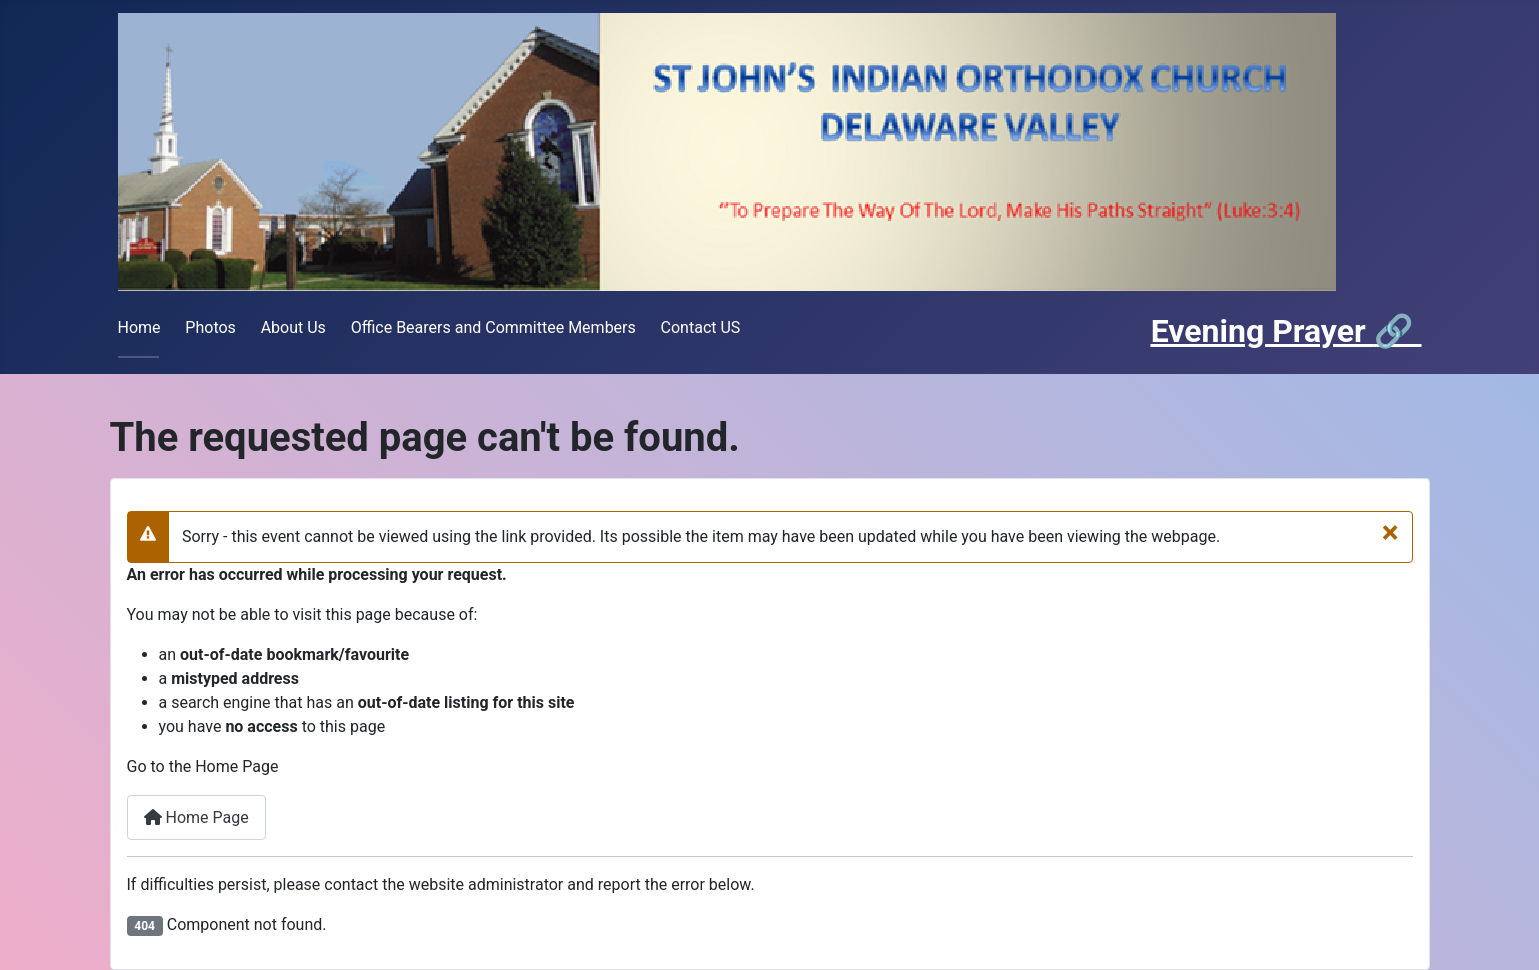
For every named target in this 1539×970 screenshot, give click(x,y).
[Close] (1390, 531)
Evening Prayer (1262, 331)
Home (139, 327)
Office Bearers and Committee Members (493, 327)
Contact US (701, 327)
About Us (293, 327)
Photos (210, 327)
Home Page (196, 817)
